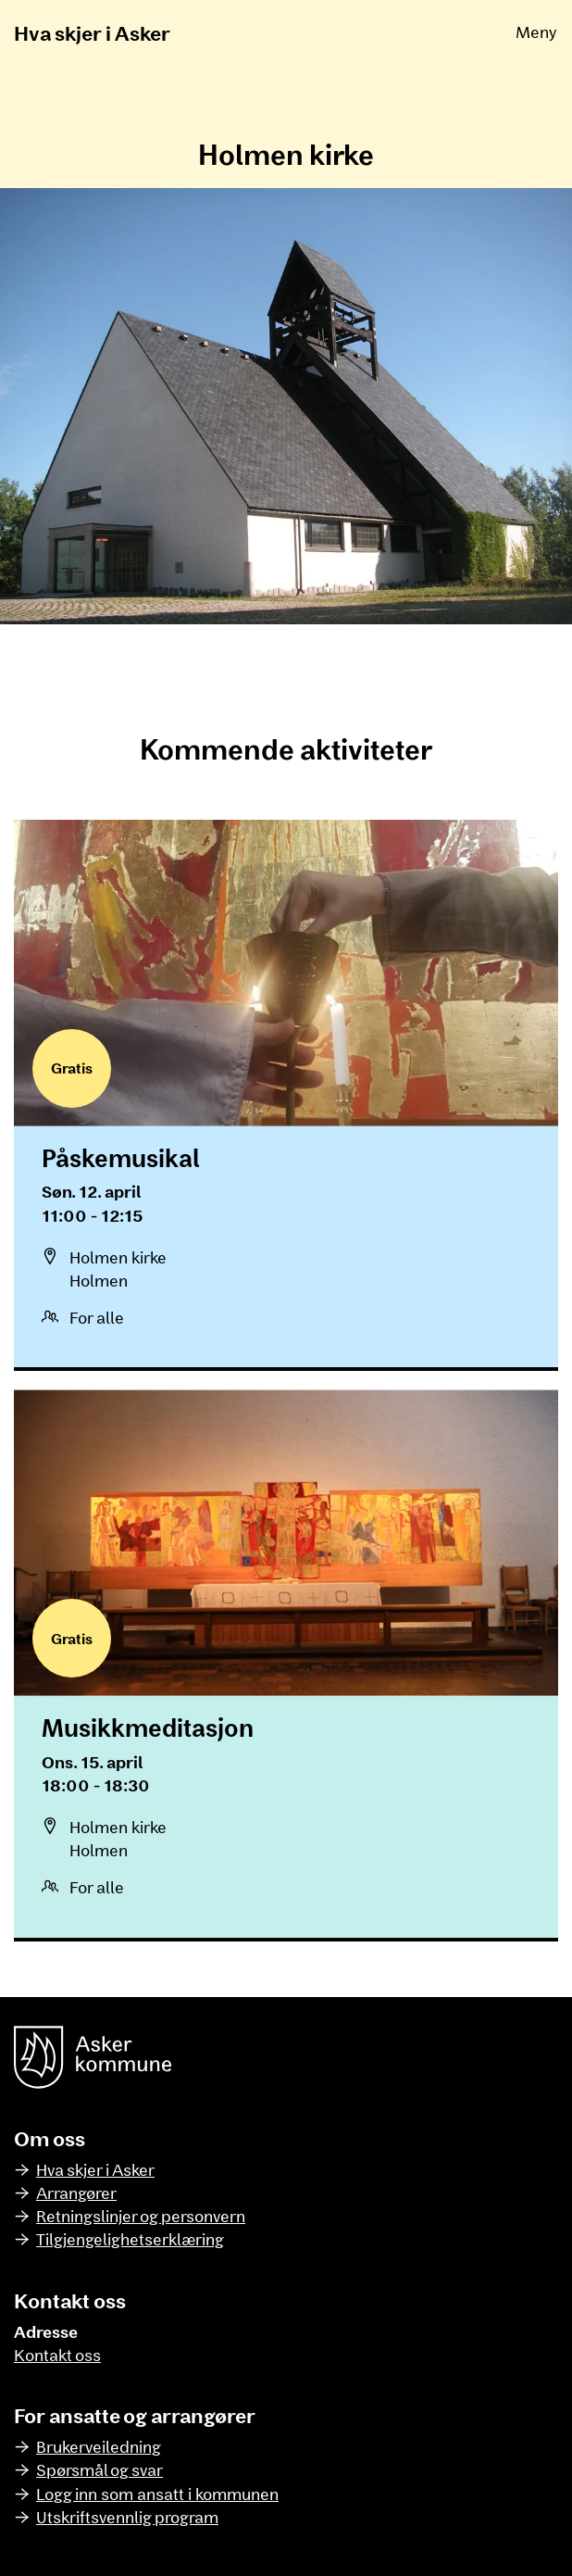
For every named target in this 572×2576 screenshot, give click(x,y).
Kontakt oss (57, 2354)
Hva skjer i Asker (92, 32)
